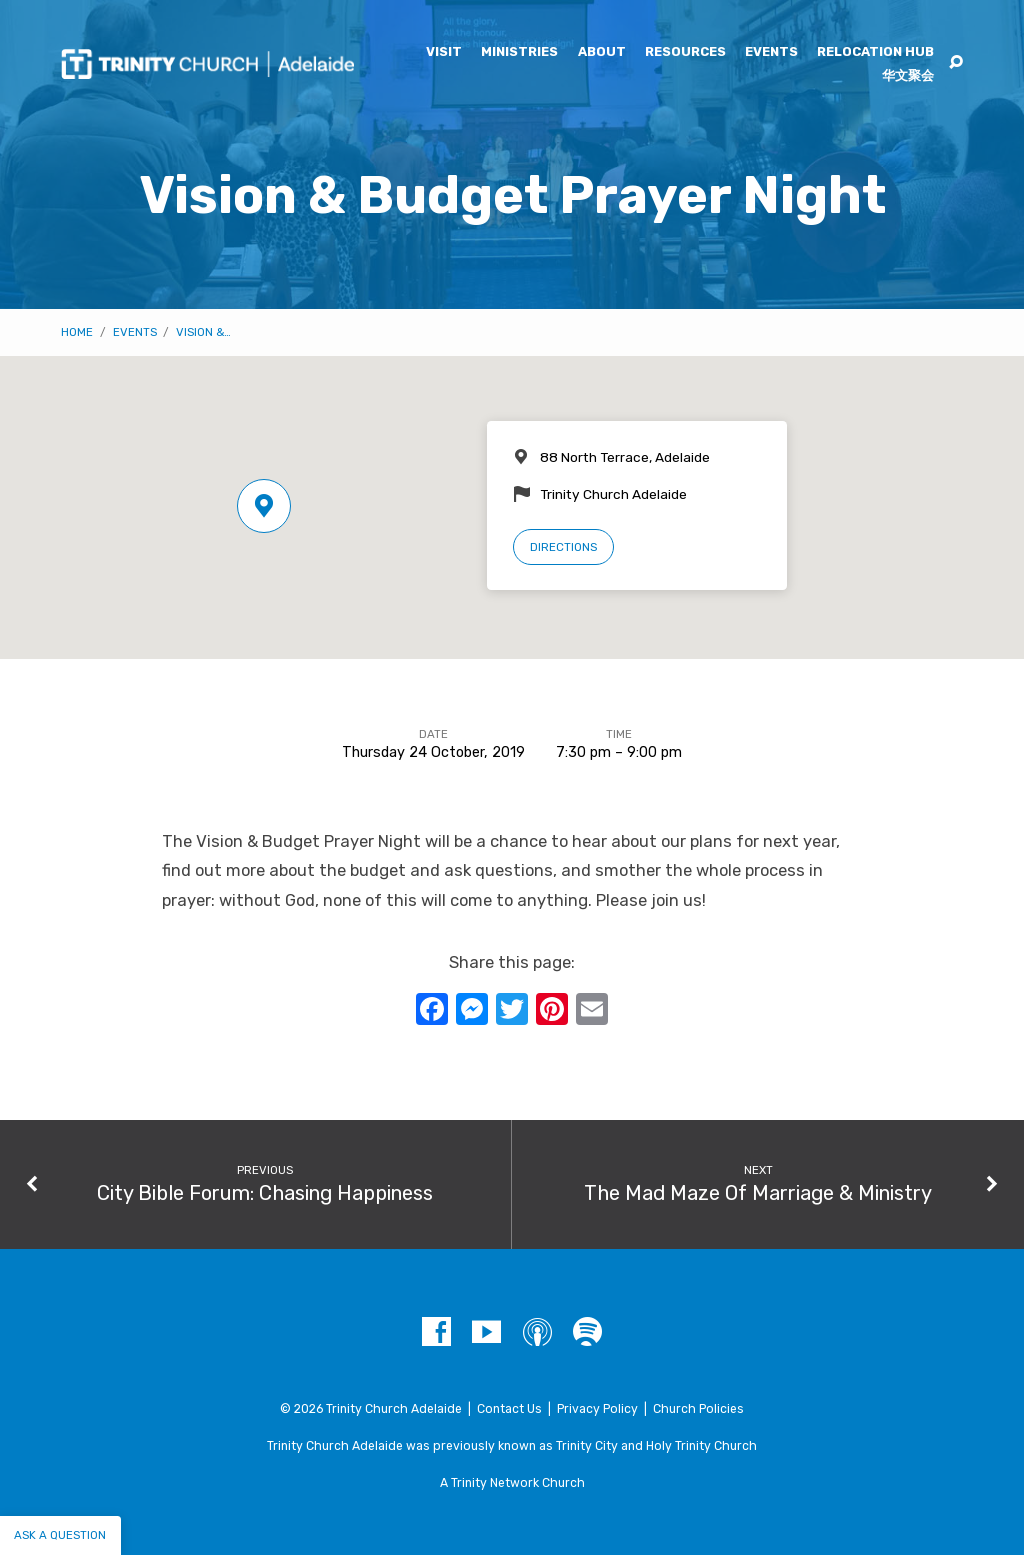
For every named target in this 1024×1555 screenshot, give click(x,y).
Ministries (519, 52)
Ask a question (60, 1535)
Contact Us (509, 1409)
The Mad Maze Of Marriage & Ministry (758, 1193)
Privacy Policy (597, 1409)
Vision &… (203, 332)
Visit (444, 52)
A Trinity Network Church (512, 1483)
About (602, 52)
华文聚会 (908, 76)
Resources (685, 52)
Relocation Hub (875, 52)
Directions (563, 547)
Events (771, 52)
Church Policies (698, 1409)
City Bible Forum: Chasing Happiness (265, 1193)
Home (77, 332)
